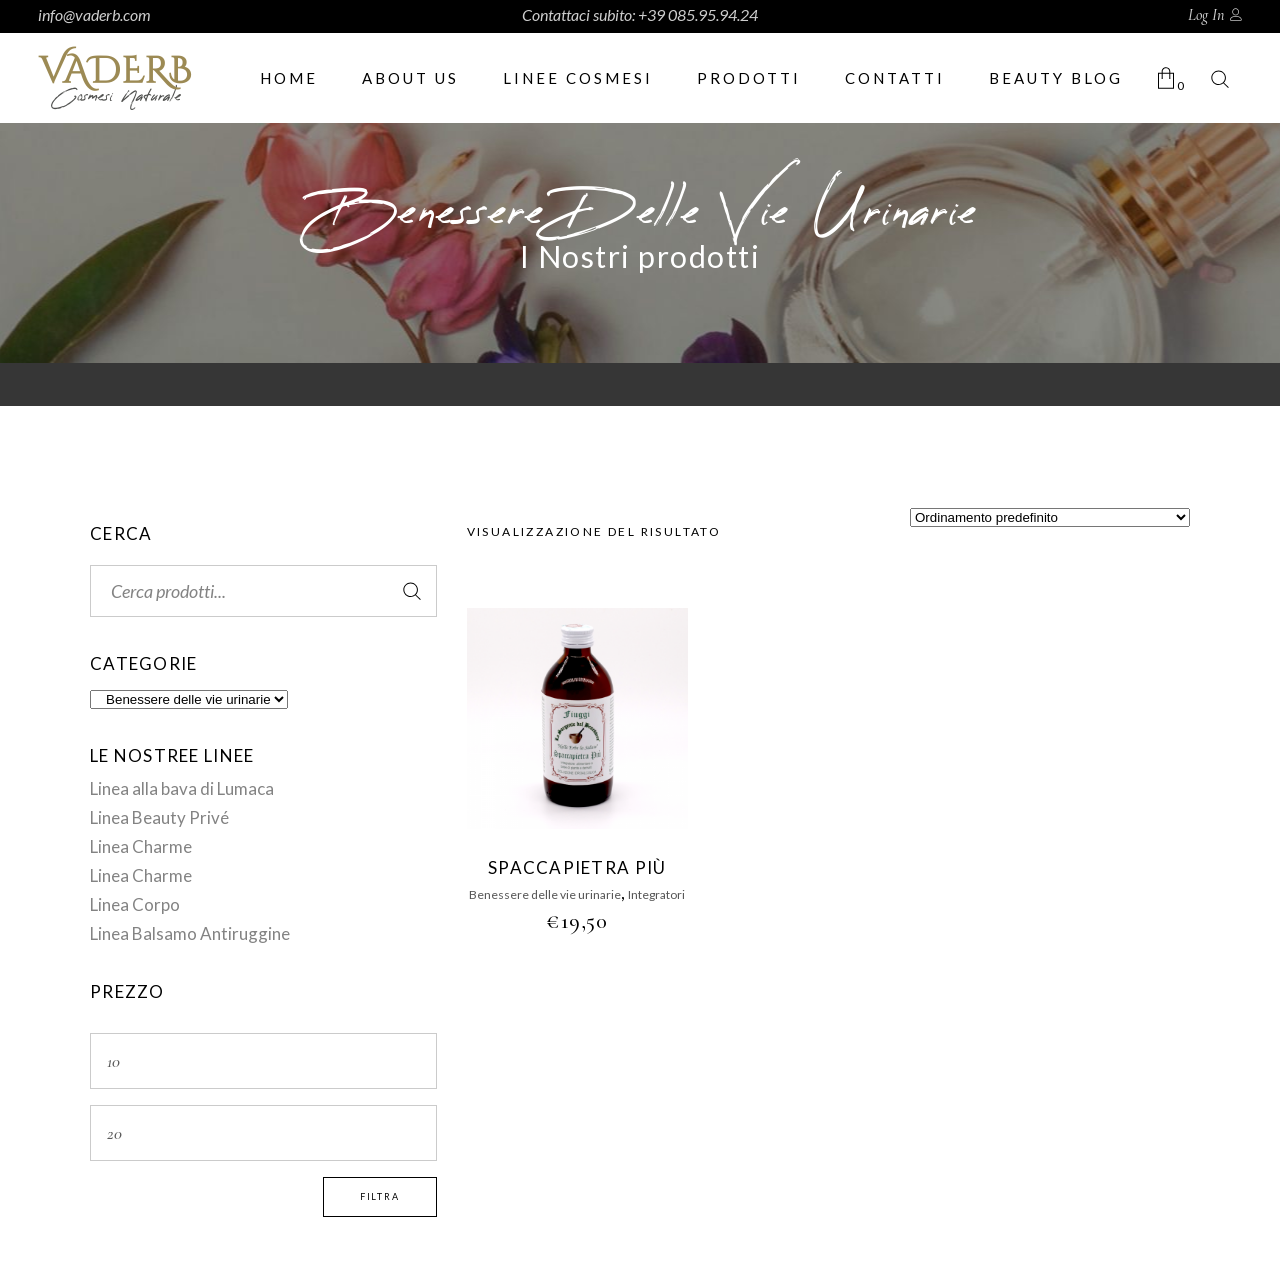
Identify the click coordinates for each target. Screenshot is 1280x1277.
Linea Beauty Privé (159, 817)
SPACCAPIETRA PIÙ (577, 867)
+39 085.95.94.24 (698, 14)
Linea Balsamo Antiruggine (190, 933)
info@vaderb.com (94, 14)
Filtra (380, 1196)
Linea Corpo (135, 904)
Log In (1206, 15)
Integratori (656, 894)
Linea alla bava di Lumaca (182, 788)
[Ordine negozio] (1050, 517)
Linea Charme (141, 846)
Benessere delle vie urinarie (545, 894)
